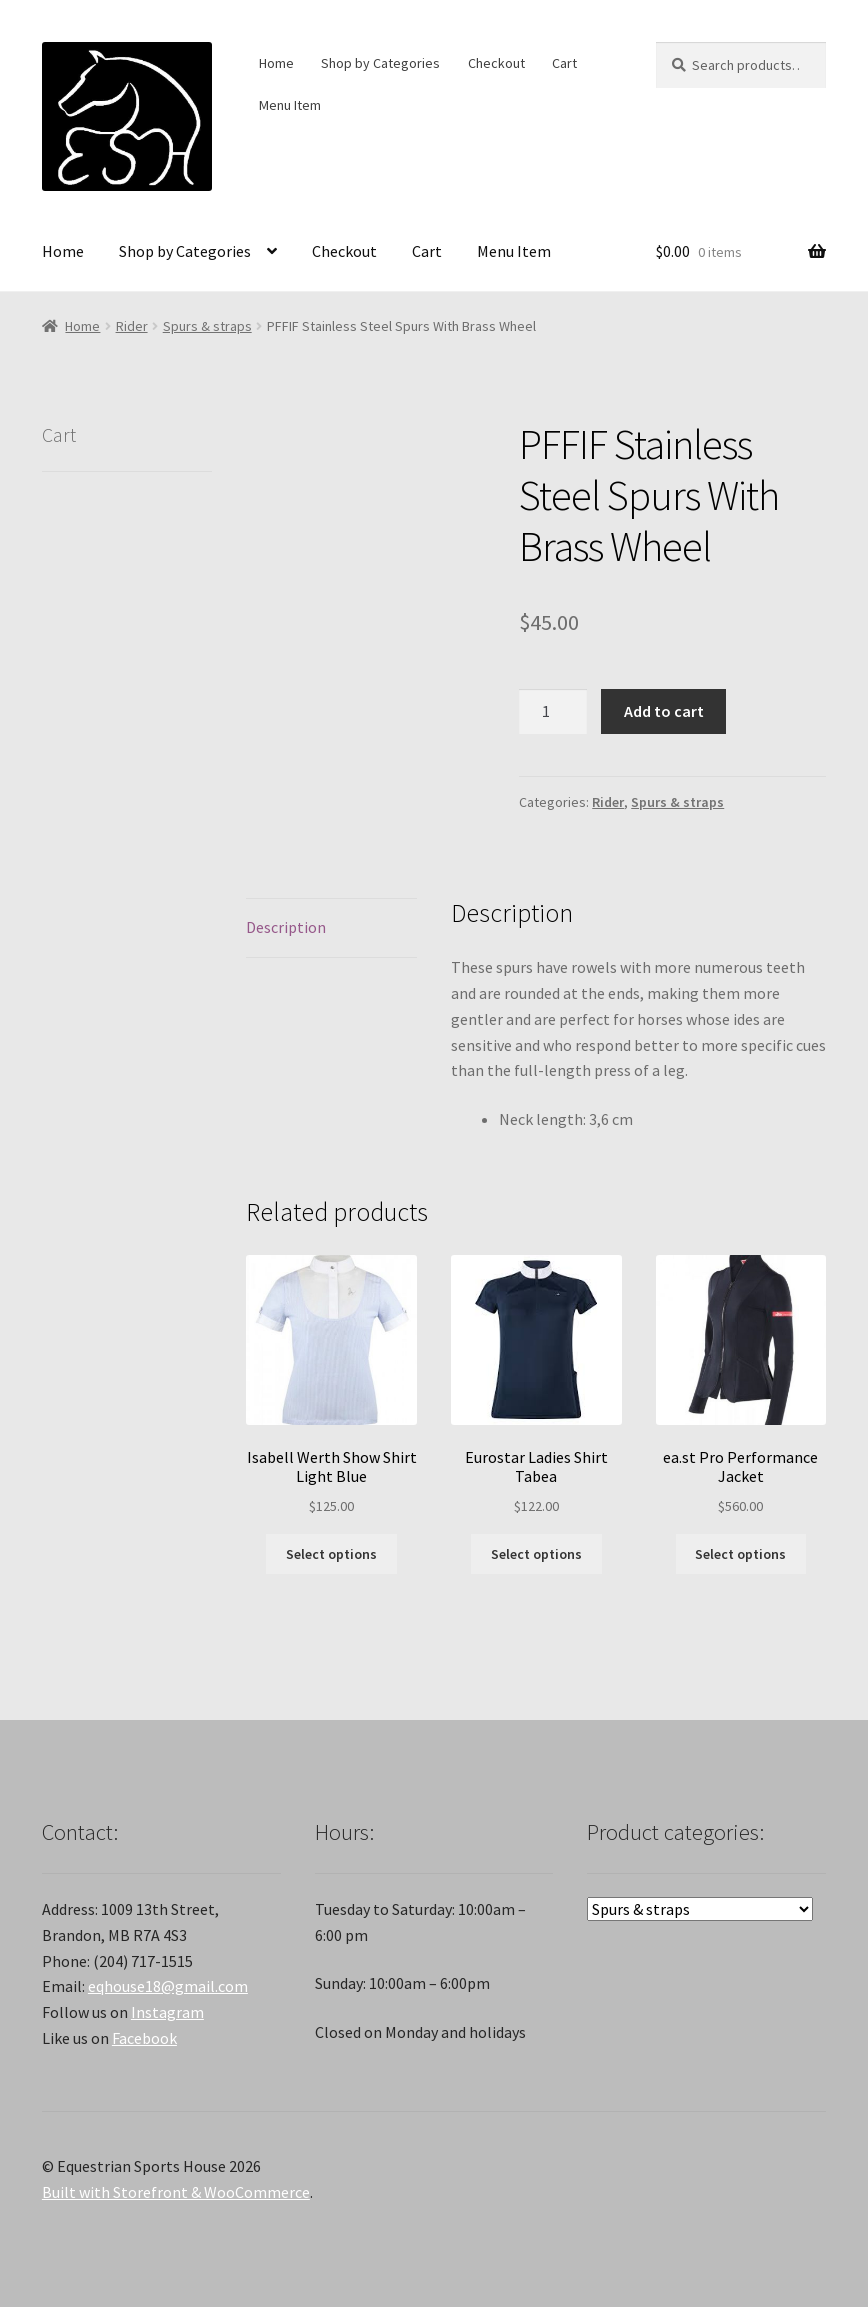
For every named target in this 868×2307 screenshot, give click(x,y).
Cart (564, 63)
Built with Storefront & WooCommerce (176, 2192)
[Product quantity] (553, 712)
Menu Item (290, 105)
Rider (132, 326)
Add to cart (664, 711)
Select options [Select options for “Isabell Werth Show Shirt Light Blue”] (331, 1554)
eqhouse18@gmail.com (168, 1986)
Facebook (144, 2038)
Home (276, 63)
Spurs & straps (207, 326)
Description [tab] (286, 927)
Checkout (496, 63)
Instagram (167, 2012)
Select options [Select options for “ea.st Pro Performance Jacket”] (740, 1554)
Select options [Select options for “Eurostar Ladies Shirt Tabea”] (536, 1554)
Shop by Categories (380, 63)
